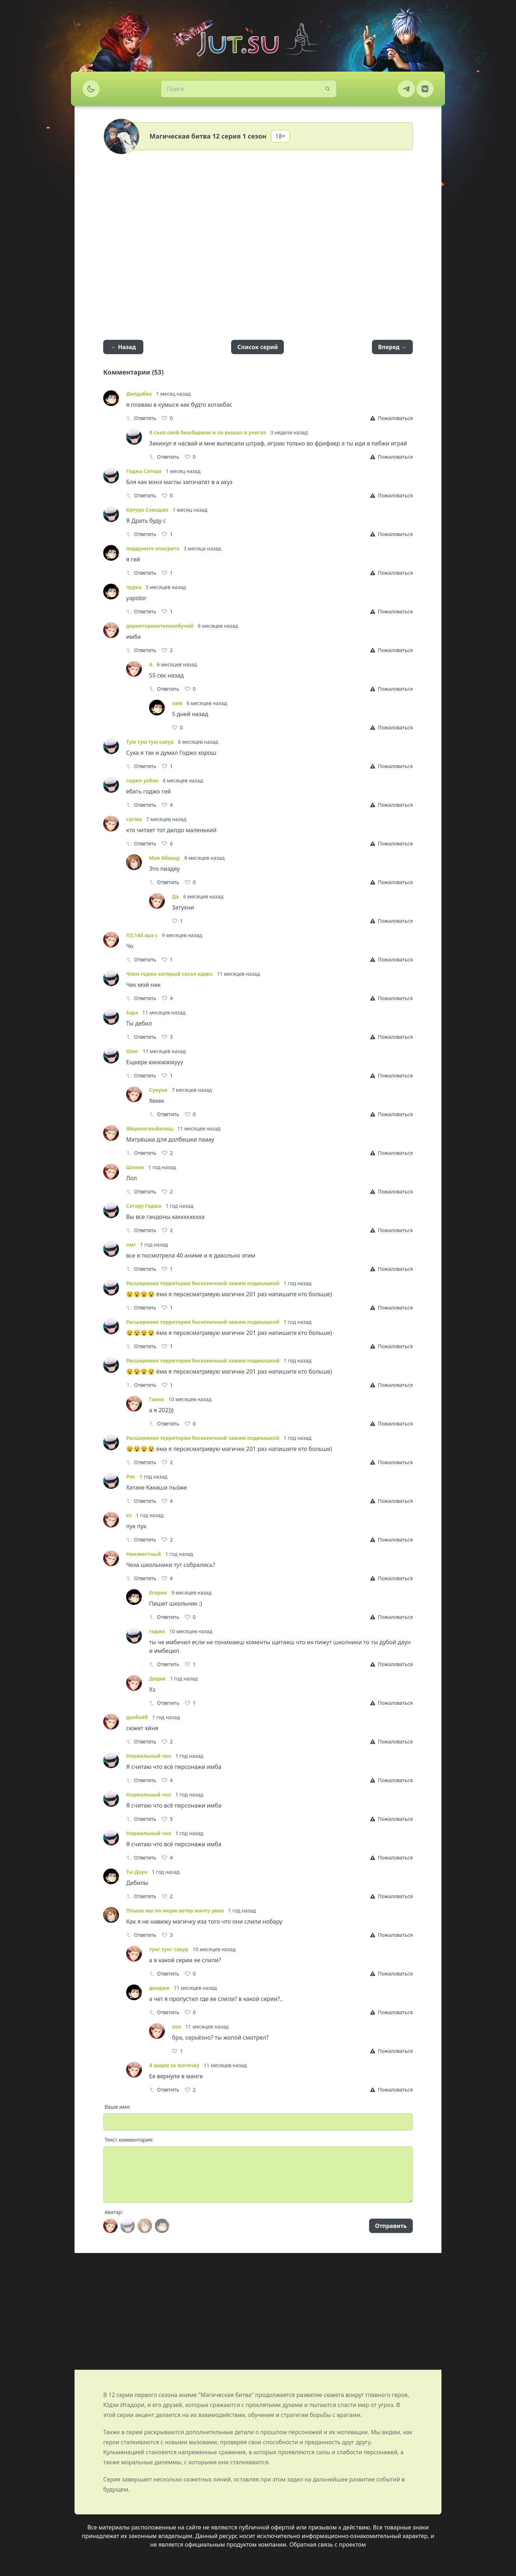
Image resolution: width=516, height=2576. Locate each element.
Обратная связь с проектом (327, 2544)
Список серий (257, 347)
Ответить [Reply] (141, 418)
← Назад (123, 347)
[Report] (391, 418)
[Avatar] (110, 2226)
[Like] (167, 418)
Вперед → (392, 347)
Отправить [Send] (391, 2226)
